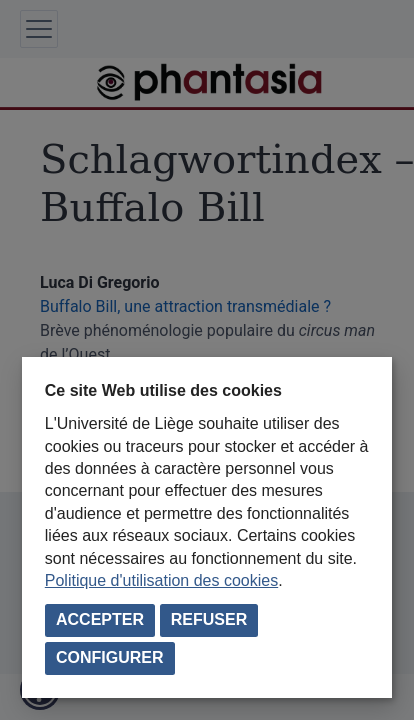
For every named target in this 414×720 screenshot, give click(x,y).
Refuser (209, 619)
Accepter (100, 619)
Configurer (110, 657)
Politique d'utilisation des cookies (161, 580)
